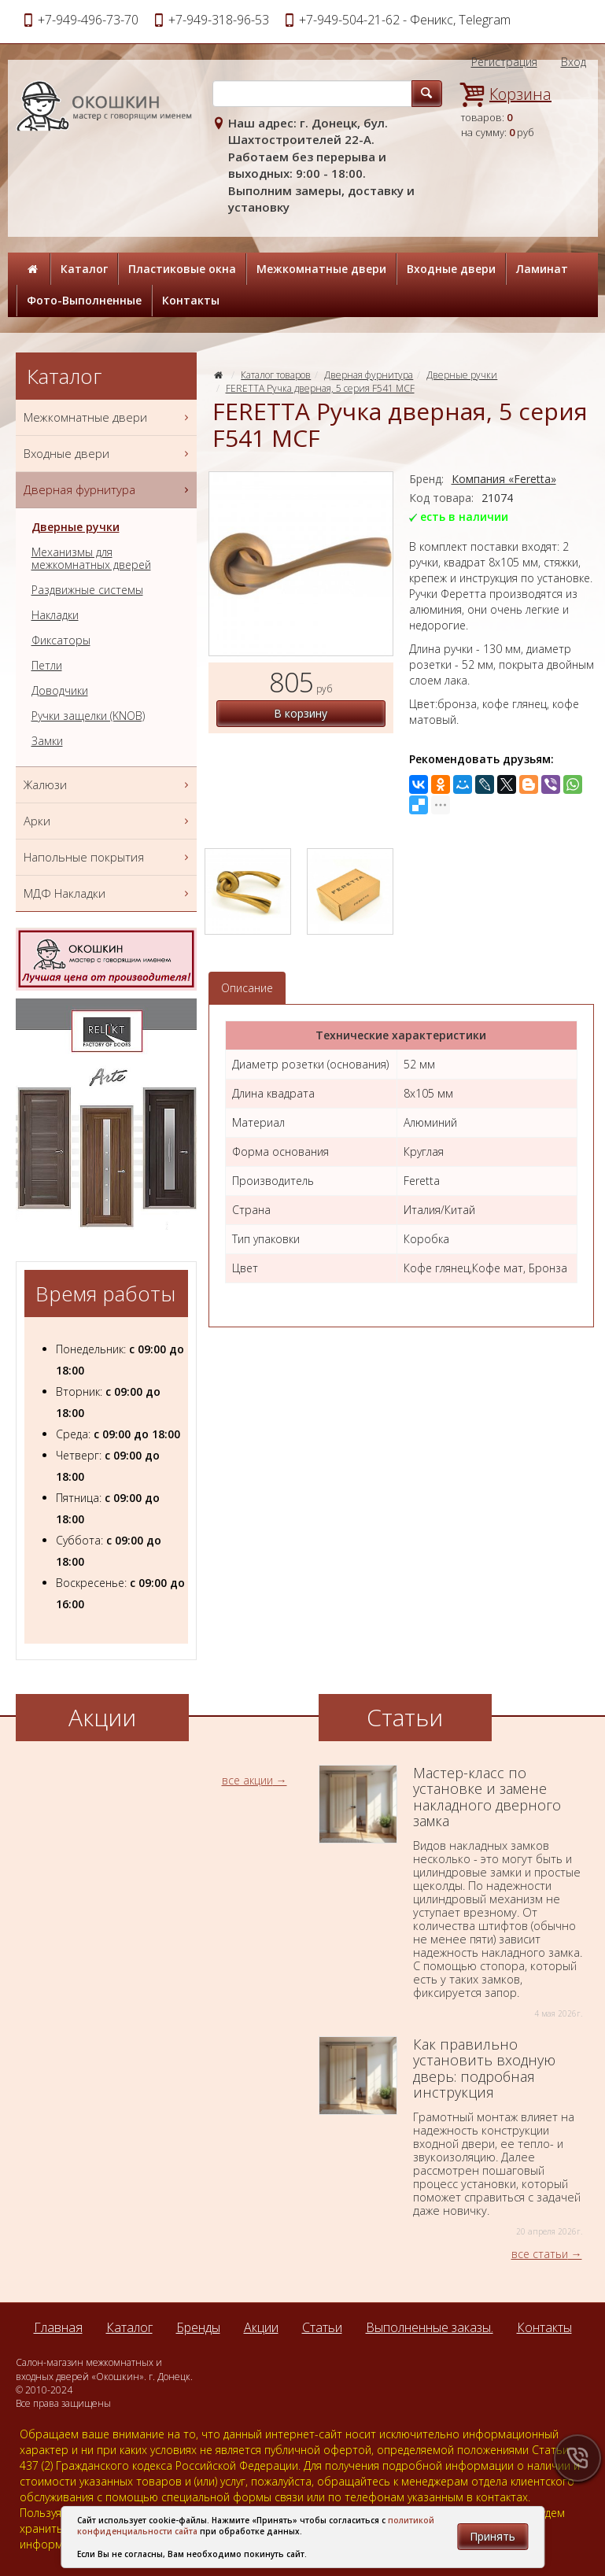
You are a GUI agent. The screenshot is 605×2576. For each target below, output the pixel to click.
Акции (261, 2327)
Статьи (322, 2327)
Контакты (190, 300)
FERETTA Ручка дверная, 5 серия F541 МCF (320, 388)
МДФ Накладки (108, 893)
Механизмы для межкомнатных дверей (91, 558)
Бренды (198, 2327)
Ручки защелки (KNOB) (88, 716)
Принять (492, 2536)
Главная (58, 2327)
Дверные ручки (461, 375)
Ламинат (542, 268)
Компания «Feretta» (504, 478)
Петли (46, 665)
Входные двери (451, 268)
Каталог (84, 268)
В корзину (300, 713)
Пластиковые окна (182, 268)
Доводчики (59, 691)
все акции (247, 1780)
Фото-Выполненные (84, 300)
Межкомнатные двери (321, 268)
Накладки (55, 615)
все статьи (539, 2253)
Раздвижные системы (87, 590)
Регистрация (504, 61)
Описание (247, 987)
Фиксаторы (60, 640)
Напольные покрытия (108, 857)
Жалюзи (108, 785)
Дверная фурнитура (368, 375)
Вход (573, 61)
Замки (47, 741)
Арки (108, 821)
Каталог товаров (276, 375)
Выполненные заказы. (429, 2327)
